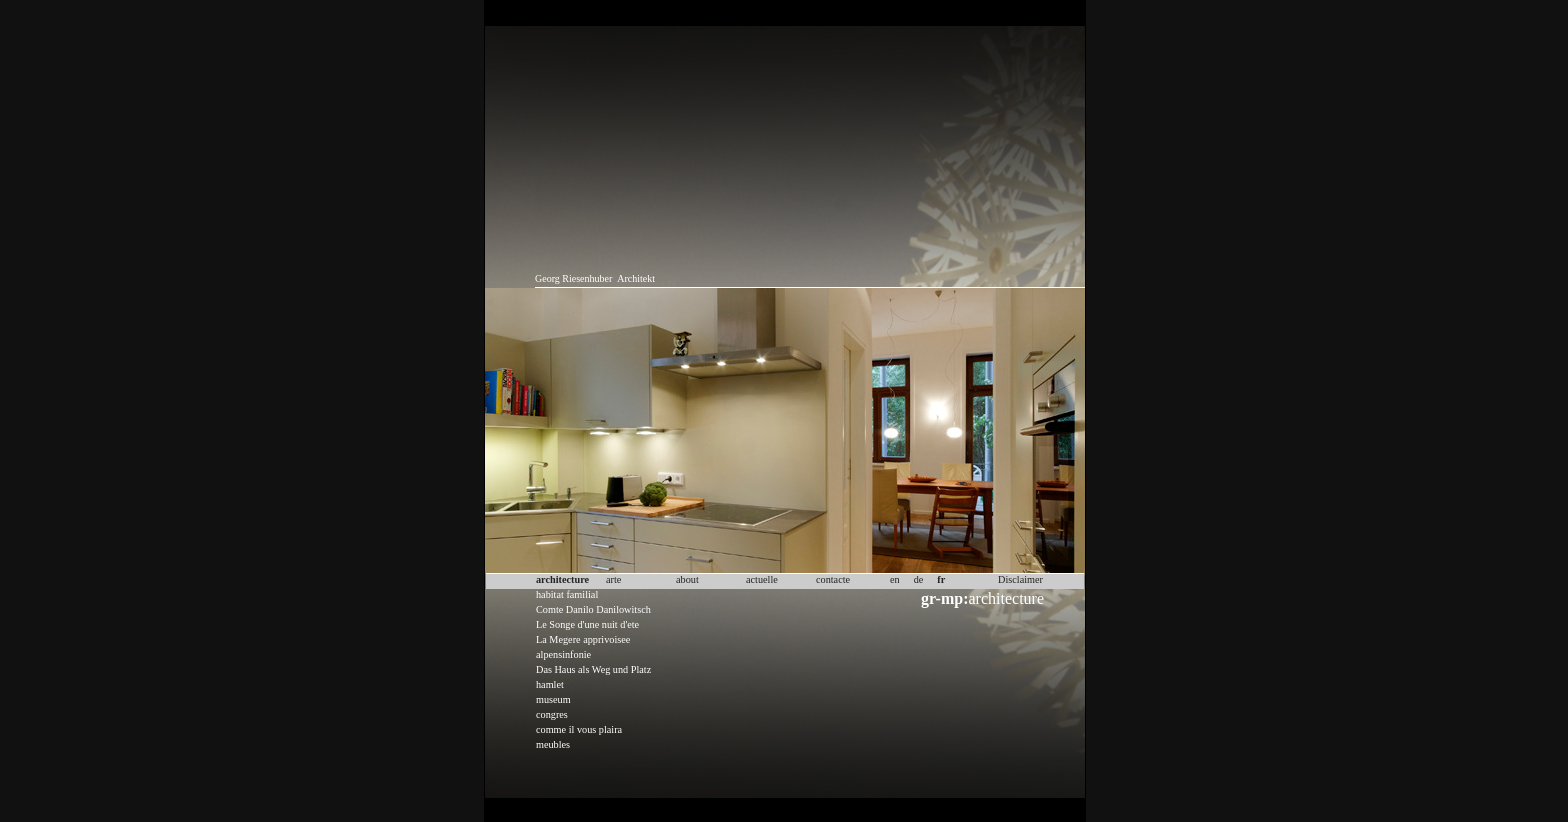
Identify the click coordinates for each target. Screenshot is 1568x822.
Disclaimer (1020, 579)
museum (553, 699)
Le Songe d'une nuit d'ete (587, 624)
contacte (833, 579)
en (895, 579)
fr (941, 579)
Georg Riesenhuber (573, 278)
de (919, 579)
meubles (553, 744)
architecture (982, 598)
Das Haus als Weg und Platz (593, 669)
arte (613, 579)
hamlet (550, 684)
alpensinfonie (563, 654)
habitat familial (567, 594)
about (687, 579)
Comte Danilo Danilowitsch (593, 609)
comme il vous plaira (579, 729)
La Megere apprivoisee (583, 639)
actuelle (762, 579)
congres (552, 714)
